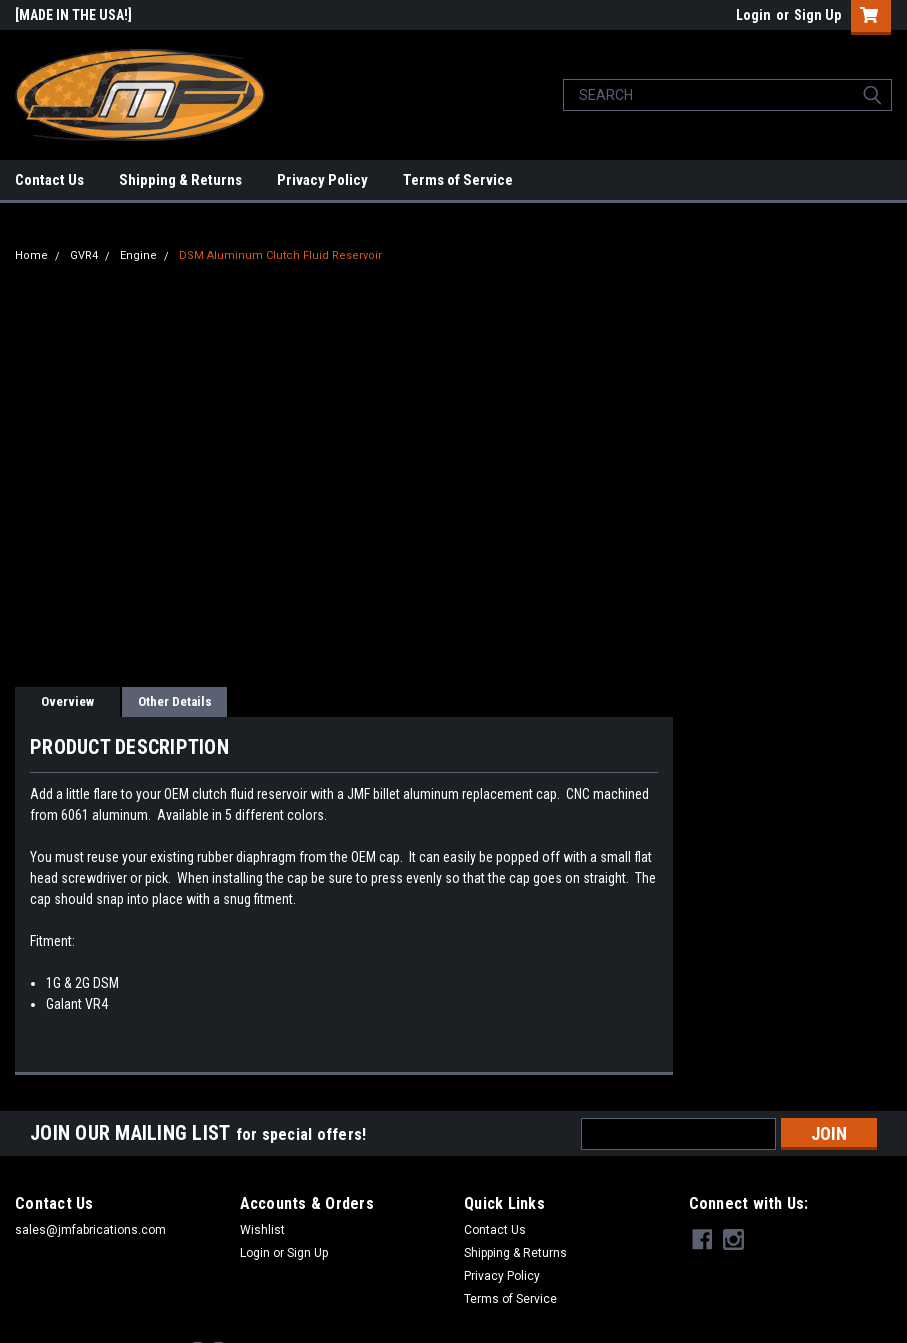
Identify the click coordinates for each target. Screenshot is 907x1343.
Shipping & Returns (180, 180)
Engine (138, 255)
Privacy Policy (322, 180)
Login (753, 15)
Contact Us (49, 180)
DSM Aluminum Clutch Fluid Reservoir (280, 255)
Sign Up (817, 15)
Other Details (175, 701)
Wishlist (262, 1230)
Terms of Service (458, 180)
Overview (67, 701)
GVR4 (84, 255)
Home (31, 255)
